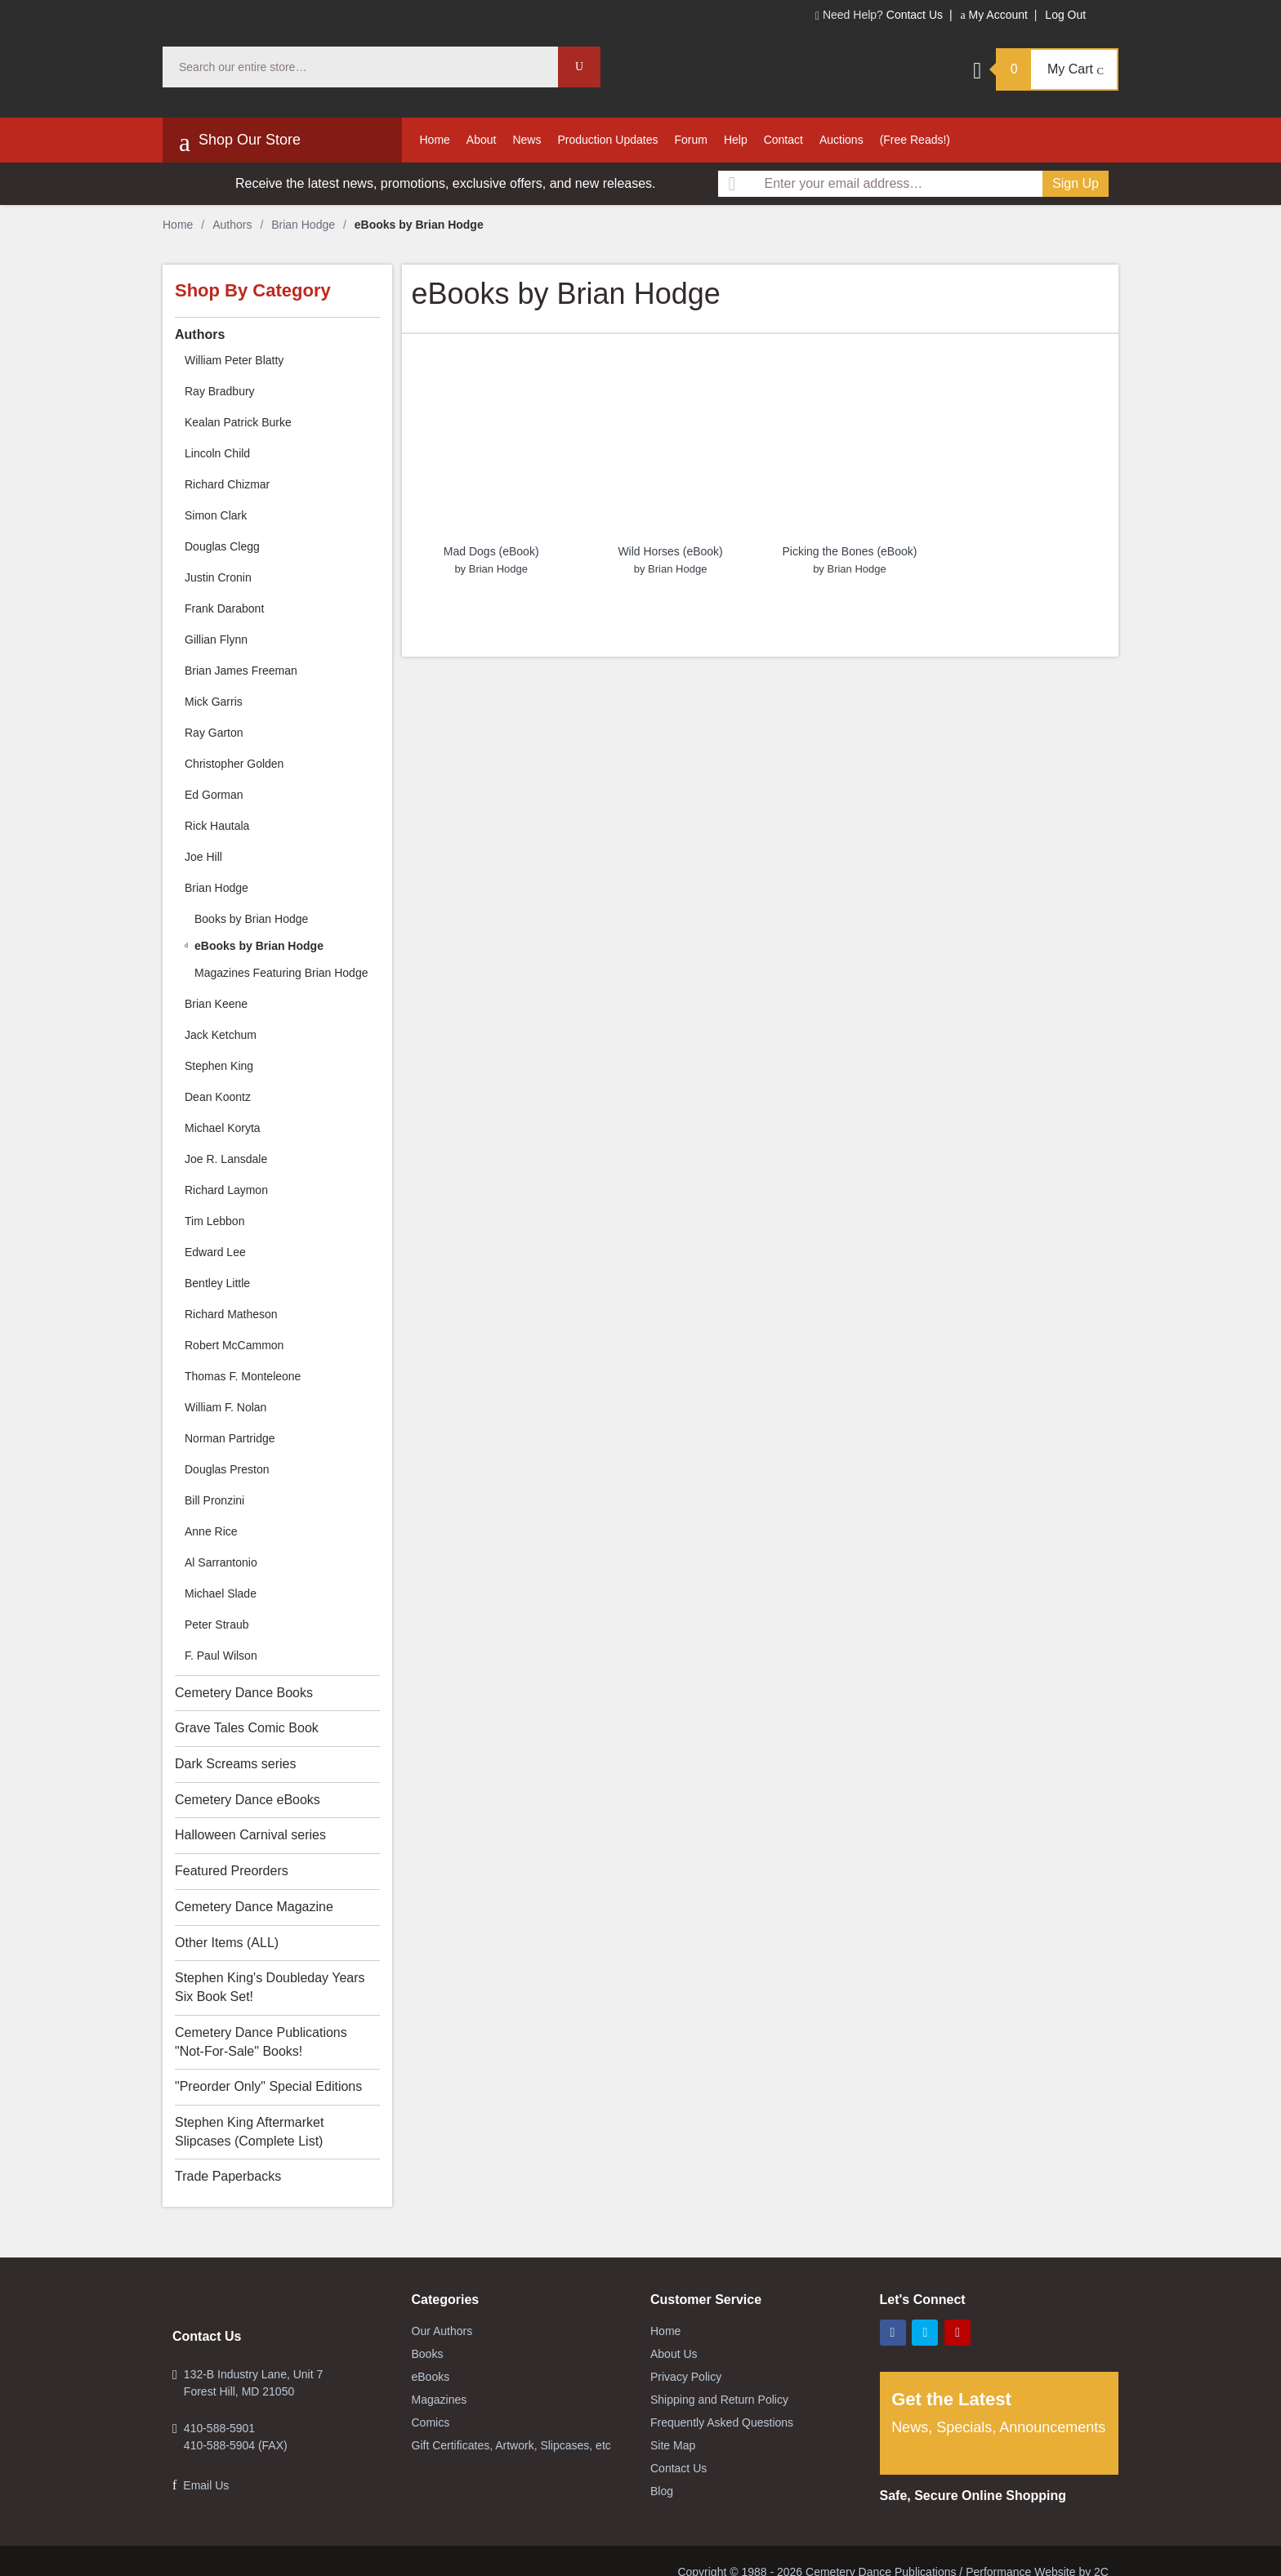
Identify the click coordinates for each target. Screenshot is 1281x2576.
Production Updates (607, 139)
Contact (783, 139)
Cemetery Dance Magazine (254, 1907)
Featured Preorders (231, 1871)
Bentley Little (217, 1283)
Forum (690, 139)
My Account (993, 14)
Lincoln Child (217, 453)
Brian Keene (216, 1003)
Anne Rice (211, 1531)
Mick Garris (214, 701)
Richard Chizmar (227, 484)
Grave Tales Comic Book (247, 1728)
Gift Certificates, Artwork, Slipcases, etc (511, 2445)
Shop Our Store (240, 142)
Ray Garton (214, 732)
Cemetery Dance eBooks (247, 1800)
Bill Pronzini (214, 1500)
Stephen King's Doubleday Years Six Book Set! (270, 1987)
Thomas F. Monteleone (243, 1376)
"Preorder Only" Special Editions (268, 2086)
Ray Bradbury (220, 391)
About (481, 139)
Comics (431, 2422)
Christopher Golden (234, 763)
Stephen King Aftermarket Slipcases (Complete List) (249, 2131)
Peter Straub (217, 1624)
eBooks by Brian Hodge (259, 945)
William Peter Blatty (234, 360)
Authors (232, 224)
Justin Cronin (218, 577)
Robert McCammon (234, 1345)
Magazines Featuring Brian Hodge (281, 972)
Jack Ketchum (221, 1034)
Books (428, 2353)
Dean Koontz (218, 1096)
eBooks (431, 2376)
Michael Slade (221, 1593)
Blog (661, 2491)
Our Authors (442, 2331)
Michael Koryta (223, 1127)
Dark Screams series (235, 1764)
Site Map (672, 2445)
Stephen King (219, 1065)
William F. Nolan (225, 1407)
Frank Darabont (224, 608)
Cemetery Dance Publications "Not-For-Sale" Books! (261, 2042)
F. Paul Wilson (221, 1655)
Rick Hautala (217, 825)
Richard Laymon (226, 1190)
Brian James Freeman (241, 670)
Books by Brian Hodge (251, 918)
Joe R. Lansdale (226, 1158)
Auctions (841, 139)
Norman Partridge (230, 1438)
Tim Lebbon (214, 1221)
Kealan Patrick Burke (238, 422)
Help (736, 139)
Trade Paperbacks (228, 2176)
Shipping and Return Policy (719, 2399)
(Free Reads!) (915, 139)
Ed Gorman (214, 794)
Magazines (439, 2399)
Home (435, 139)
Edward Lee (215, 1252)
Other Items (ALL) (227, 1943)
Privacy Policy (685, 2376)
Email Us (206, 2485)
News (526, 139)
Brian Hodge (303, 224)
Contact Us (914, 14)
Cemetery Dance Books (244, 1693)
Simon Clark (216, 515)
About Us (674, 2353)
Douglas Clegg (222, 546)
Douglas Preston (227, 1469)
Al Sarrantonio (221, 1562)
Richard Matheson (231, 1314)
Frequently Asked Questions (721, 2422)
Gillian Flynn (216, 639)
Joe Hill (203, 856)
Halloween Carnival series (250, 1835)
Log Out (1065, 14)
